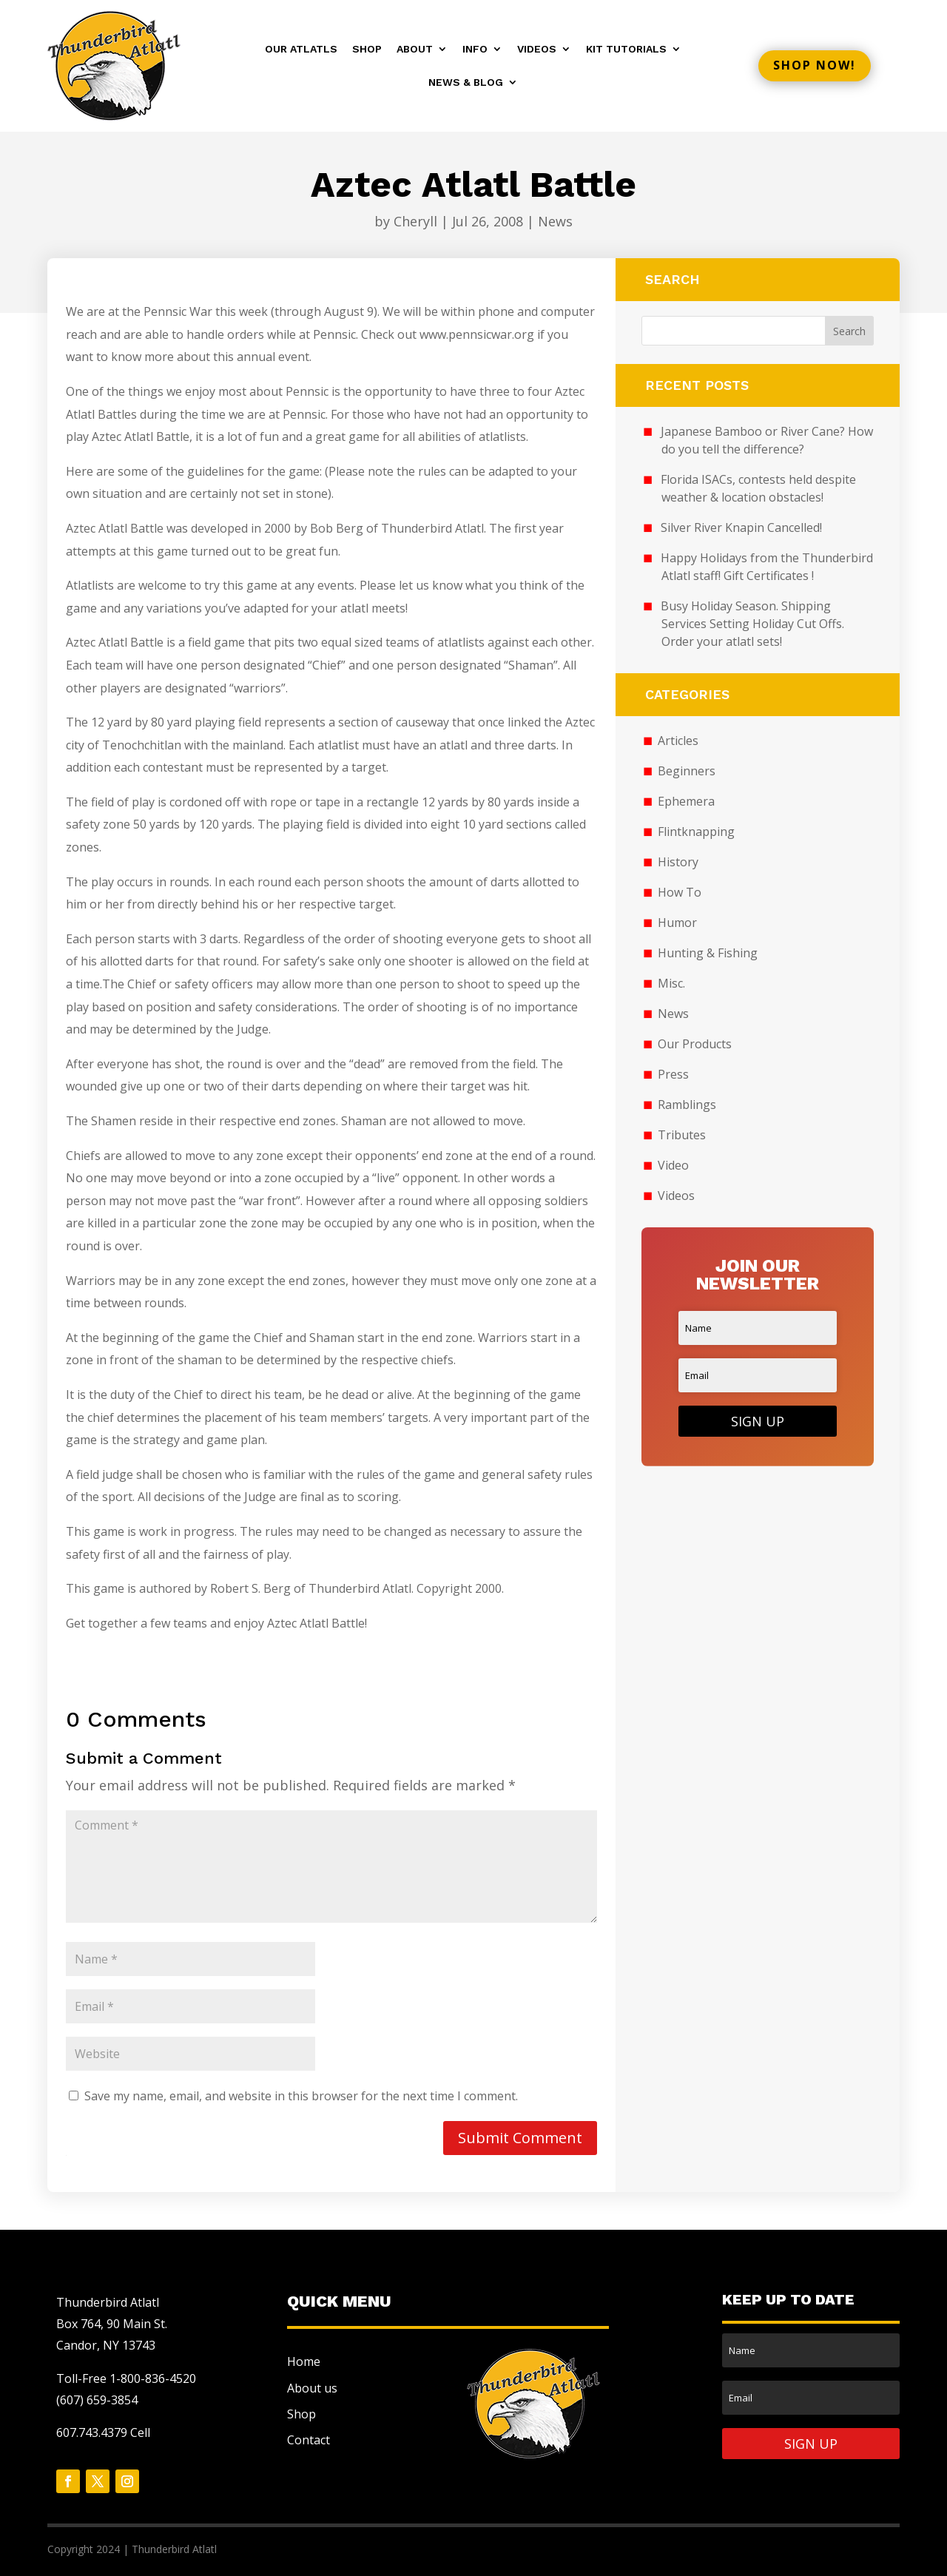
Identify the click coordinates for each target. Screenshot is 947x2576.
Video (673, 1165)
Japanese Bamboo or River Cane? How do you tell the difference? (767, 440)
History (678, 862)
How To (679, 892)
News (555, 221)
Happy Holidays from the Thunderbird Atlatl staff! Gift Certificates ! (767, 567)
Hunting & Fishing (708, 953)
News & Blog (465, 82)
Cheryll (415, 221)
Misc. (671, 983)
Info (475, 49)
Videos (536, 49)
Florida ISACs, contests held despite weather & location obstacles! (758, 488)
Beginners (686, 771)
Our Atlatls (301, 49)
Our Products (695, 1044)
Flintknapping (696, 831)
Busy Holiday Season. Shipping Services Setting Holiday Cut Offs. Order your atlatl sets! (753, 624)
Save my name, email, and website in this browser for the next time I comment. (301, 2096)
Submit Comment (520, 2138)
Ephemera (686, 801)
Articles (678, 740)
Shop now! (814, 65)
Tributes (682, 1135)
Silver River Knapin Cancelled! (741, 527)
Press (673, 1074)
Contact (308, 2440)
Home (303, 2361)
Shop (367, 49)
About (415, 49)
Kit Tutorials (626, 49)
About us (312, 2388)
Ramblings (687, 1104)
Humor (677, 922)
